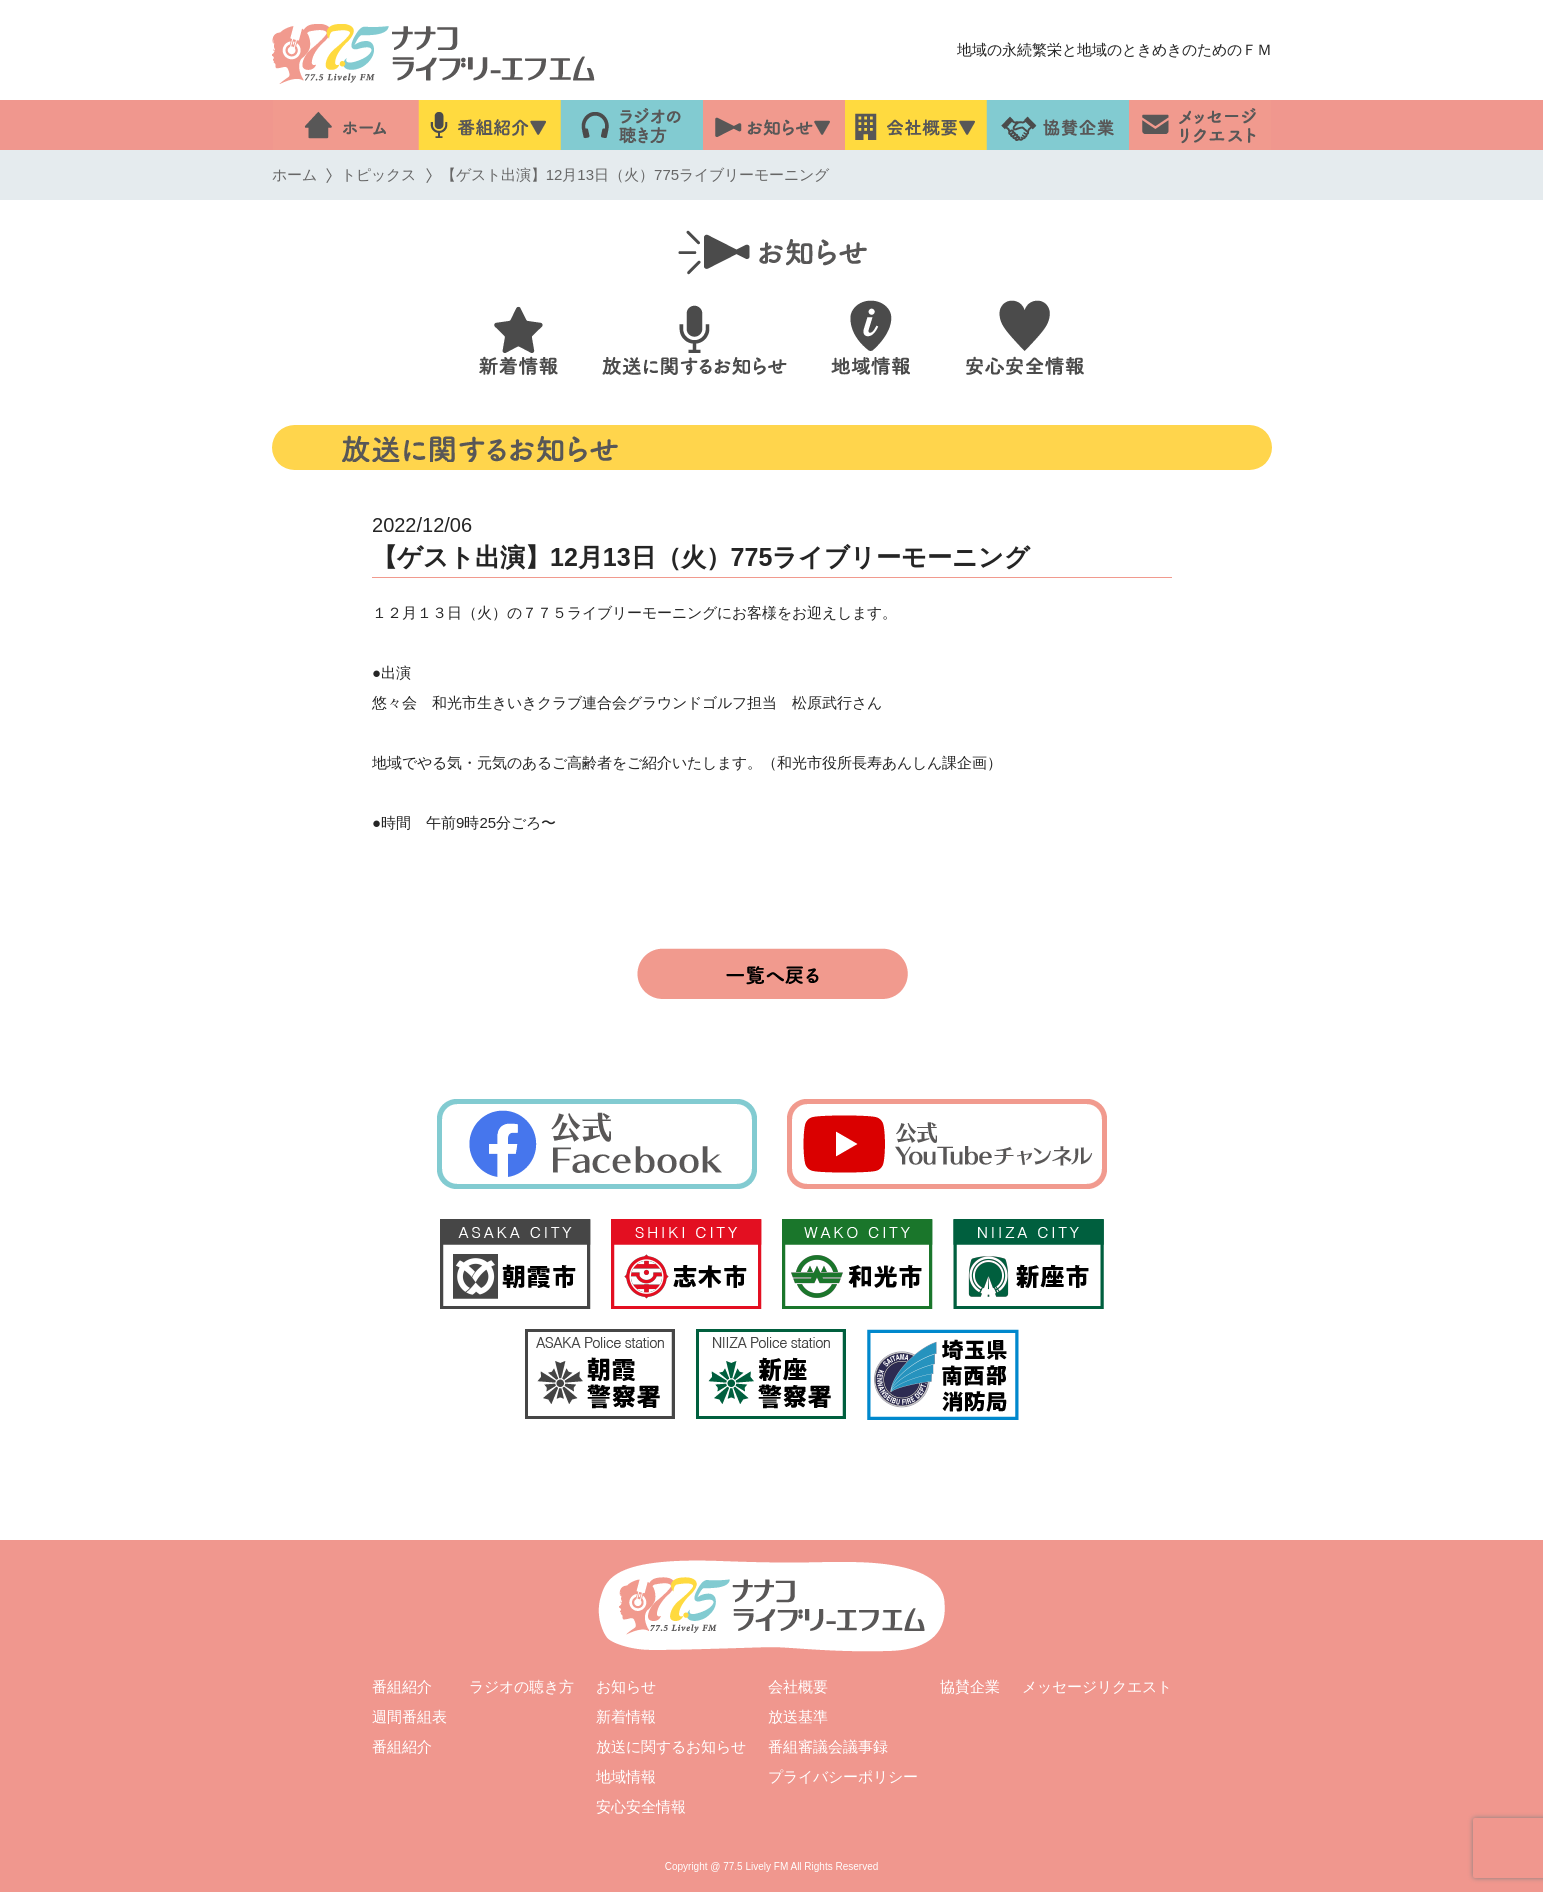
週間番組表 (409, 1716)
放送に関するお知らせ (670, 1746)
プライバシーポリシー (842, 1776)
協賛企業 (970, 1686)
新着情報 (626, 1716)
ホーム (293, 174)
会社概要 (798, 1686)
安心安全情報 (640, 1806)
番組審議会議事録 (827, 1746)
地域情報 (625, 1776)
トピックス (378, 174)
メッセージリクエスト (1097, 1686)
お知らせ (626, 1686)
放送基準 (798, 1716)
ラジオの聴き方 (521, 1686)
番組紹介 (402, 1686)
